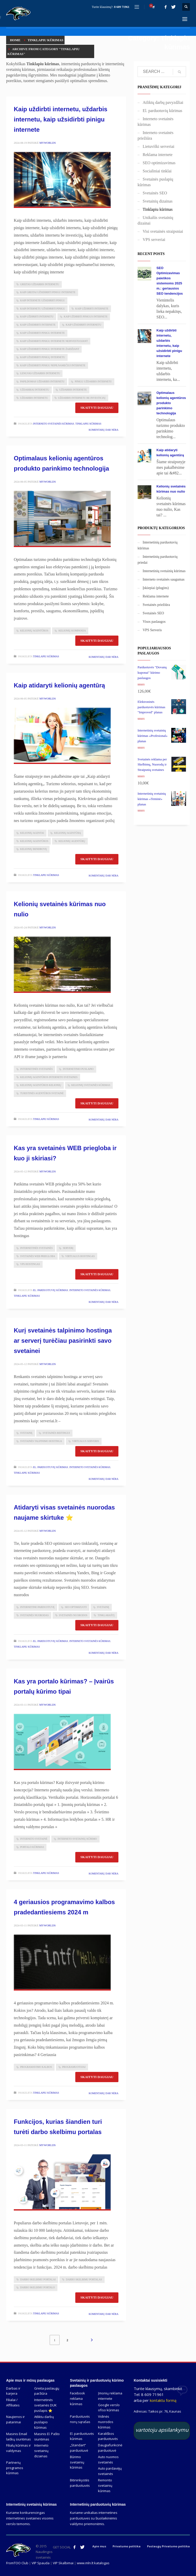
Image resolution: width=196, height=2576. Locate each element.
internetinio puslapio (78, 1069)
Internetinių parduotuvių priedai (157, 559)
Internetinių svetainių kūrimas (164, 571)
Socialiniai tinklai (157, 171)
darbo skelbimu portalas (84, 2279)
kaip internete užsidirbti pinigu (42, 300)
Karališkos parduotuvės (108, 2436)
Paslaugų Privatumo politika (168, 2546)
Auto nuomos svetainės (108, 2459)
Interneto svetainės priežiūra (155, 135)
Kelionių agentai (32, 832)
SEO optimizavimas (159, 163)
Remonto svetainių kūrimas (105, 2485)
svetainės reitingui (56, 1432)
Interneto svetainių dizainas (41, 2450)
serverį (68, 1248)
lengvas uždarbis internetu (40, 373)
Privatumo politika (127, 2546)
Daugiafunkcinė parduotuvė (110, 2448)
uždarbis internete (73, 389)
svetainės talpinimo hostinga (41, 1441)
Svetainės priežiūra (156, 605)
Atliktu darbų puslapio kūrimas (44, 2422)
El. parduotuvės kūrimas (82, 2436)
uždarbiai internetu (34, 389)
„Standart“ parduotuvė (79, 2448)
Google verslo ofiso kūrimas (109, 2408)
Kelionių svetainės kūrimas (91, 1085)
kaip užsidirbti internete (38, 324)
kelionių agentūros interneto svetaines (49, 1077)
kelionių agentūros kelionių (40, 1085)
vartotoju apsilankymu (162, 2429)
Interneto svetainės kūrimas (53, 423)
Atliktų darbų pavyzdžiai (163, 102)
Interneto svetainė (33, 1838)
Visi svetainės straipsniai (163, 231)
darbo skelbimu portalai (38, 2279)
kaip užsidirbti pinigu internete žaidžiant (49, 349)
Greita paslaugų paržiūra (46, 2391)
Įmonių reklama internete (110, 2396)
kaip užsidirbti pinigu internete (42, 332)
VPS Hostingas (30, 1264)
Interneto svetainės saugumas (164, 579)
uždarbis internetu (34, 397)
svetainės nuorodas (34, 1615)
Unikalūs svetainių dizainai (155, 220)
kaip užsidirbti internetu (84, 324)
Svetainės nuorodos (73, 1615)
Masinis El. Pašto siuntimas (47, 2436)
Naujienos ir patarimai (15, 2419)
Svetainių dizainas (158, 201)
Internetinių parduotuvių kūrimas (157, 545)
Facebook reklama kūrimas (77, 2398)
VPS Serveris (152, 630)
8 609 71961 (121, 7)
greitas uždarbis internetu (39, 284)
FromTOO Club (17, 2563)
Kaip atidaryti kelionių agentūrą (59, 685)
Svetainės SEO (155, 193)
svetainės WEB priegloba (37, 1256)
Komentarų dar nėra (103, 429)
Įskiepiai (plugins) (156, 588)
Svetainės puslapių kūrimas (155, 182)
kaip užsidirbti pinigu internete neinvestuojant (54, 341)
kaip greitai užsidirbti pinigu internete (48, 292)
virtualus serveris (85, 1441)
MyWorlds (47, 142)
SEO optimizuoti (76, 1607)
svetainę (26, 1432)
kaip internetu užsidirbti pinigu (42, 308)
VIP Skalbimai (63, 2563)
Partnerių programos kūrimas (14, 2467)
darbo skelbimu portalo (37, 2287)
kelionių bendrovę (33, 849)
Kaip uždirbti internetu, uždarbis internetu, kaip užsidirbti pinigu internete (60, 119)
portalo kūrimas (32, 1847)
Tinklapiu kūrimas (88, 423)
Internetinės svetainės (36, 1069)
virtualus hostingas (80, 1256)
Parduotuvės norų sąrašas (80, 2419)
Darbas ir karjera (13, 2391)
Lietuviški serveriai (158, 146)
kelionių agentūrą (67, 832)
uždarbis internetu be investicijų (82, 397)
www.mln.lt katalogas (93, 2563)
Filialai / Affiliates (13, 2402)
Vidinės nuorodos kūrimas (105, 2421)
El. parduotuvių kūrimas (50, 1290)
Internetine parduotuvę (37, 1607)
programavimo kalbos (36, 2067)
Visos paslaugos (154, 622)
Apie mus (99, 2546)
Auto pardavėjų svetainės (110, 2471)
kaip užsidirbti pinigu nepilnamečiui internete (52, 365)
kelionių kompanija (72, 630)
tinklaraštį (105, 1615)
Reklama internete (158, 154)
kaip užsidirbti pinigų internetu (42, 357)
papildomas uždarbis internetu (42, 381)
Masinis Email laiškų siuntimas (18, 2436)
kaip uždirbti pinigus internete (86, 316)
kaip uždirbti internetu (37, 316)
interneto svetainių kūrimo (77, 1838)
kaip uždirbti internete (91, 308)
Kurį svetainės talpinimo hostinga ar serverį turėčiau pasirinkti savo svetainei (63, 1340)
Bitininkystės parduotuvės (80, 2483)
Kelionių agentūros (34, 630)
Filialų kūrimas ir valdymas (18, 2448)
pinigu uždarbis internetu (93, 381)
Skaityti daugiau (96, 407)
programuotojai (74, 2067)
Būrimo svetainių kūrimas (77, 2462)
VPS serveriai (154, 239)
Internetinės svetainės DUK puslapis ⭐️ (45, 2405)
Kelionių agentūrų (71, 841)
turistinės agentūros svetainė (42, 1093)
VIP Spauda (41, 2563)
